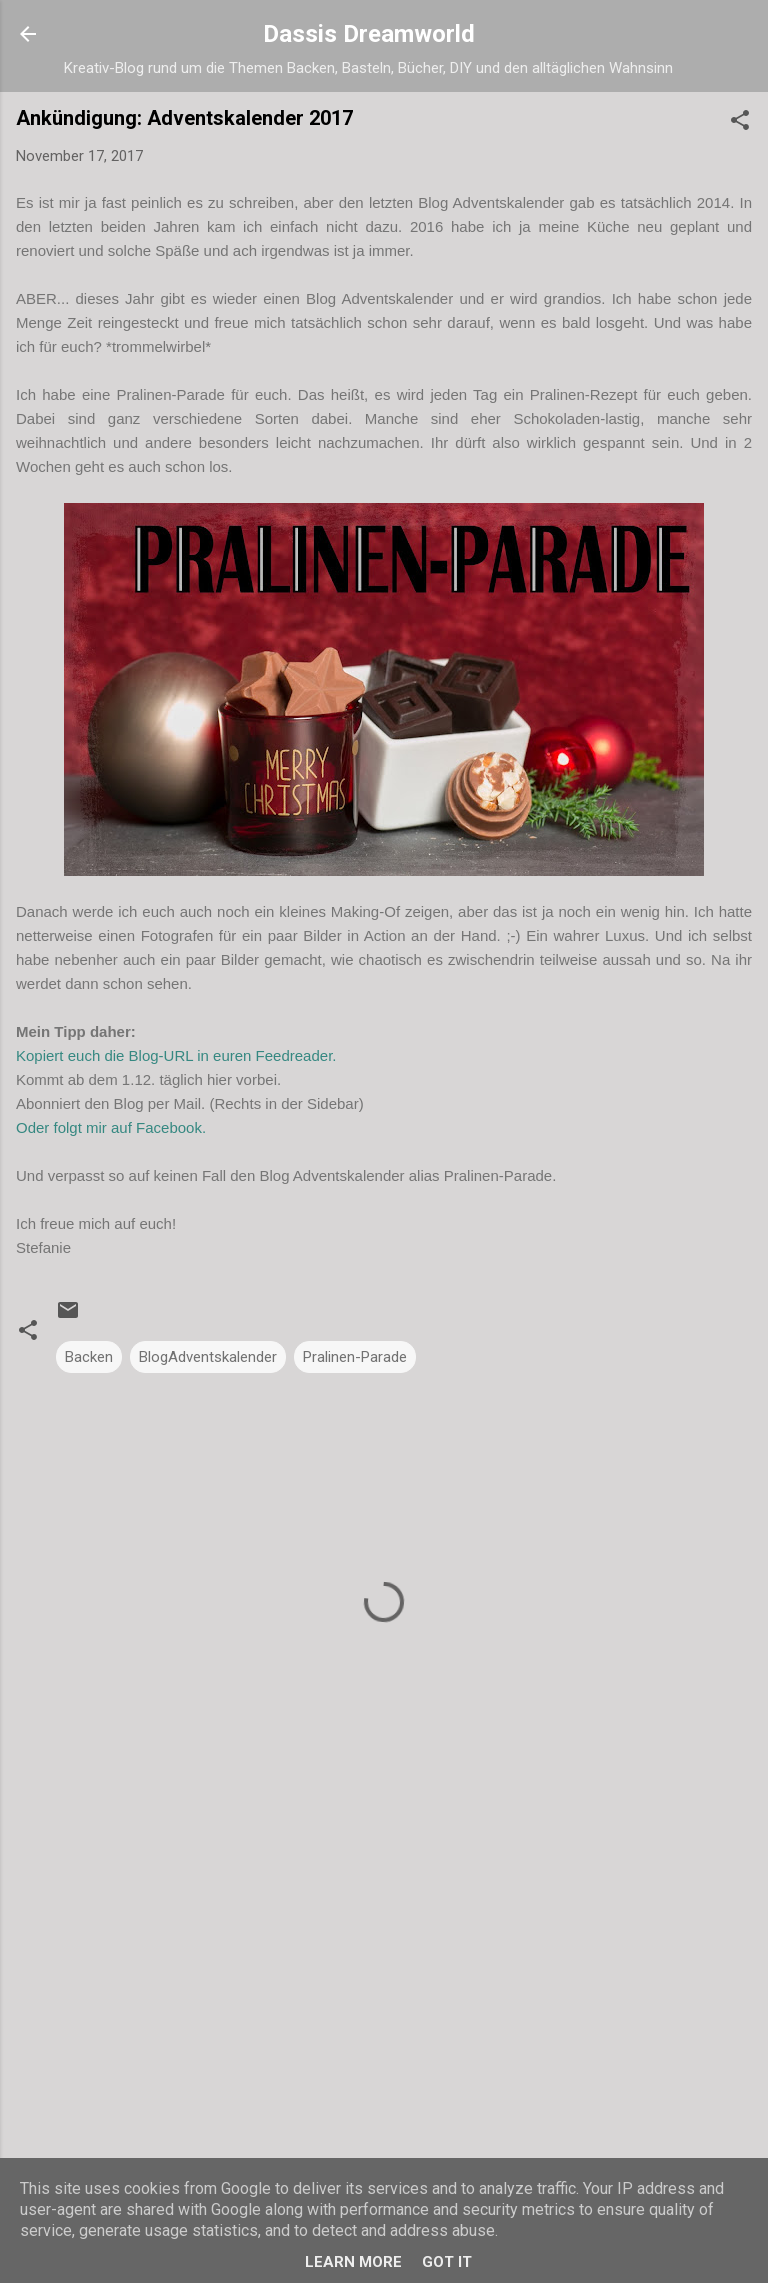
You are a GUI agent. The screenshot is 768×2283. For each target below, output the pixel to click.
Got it (447, 2262)
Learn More (353, 2262)
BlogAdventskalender (208, 1357)
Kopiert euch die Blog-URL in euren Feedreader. (178, 1055)
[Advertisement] (384, 1991)
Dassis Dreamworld (369, 34)
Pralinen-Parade (355, 1357)
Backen (89, 1357)
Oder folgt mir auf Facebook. (111, 1127)
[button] (740, 123)
